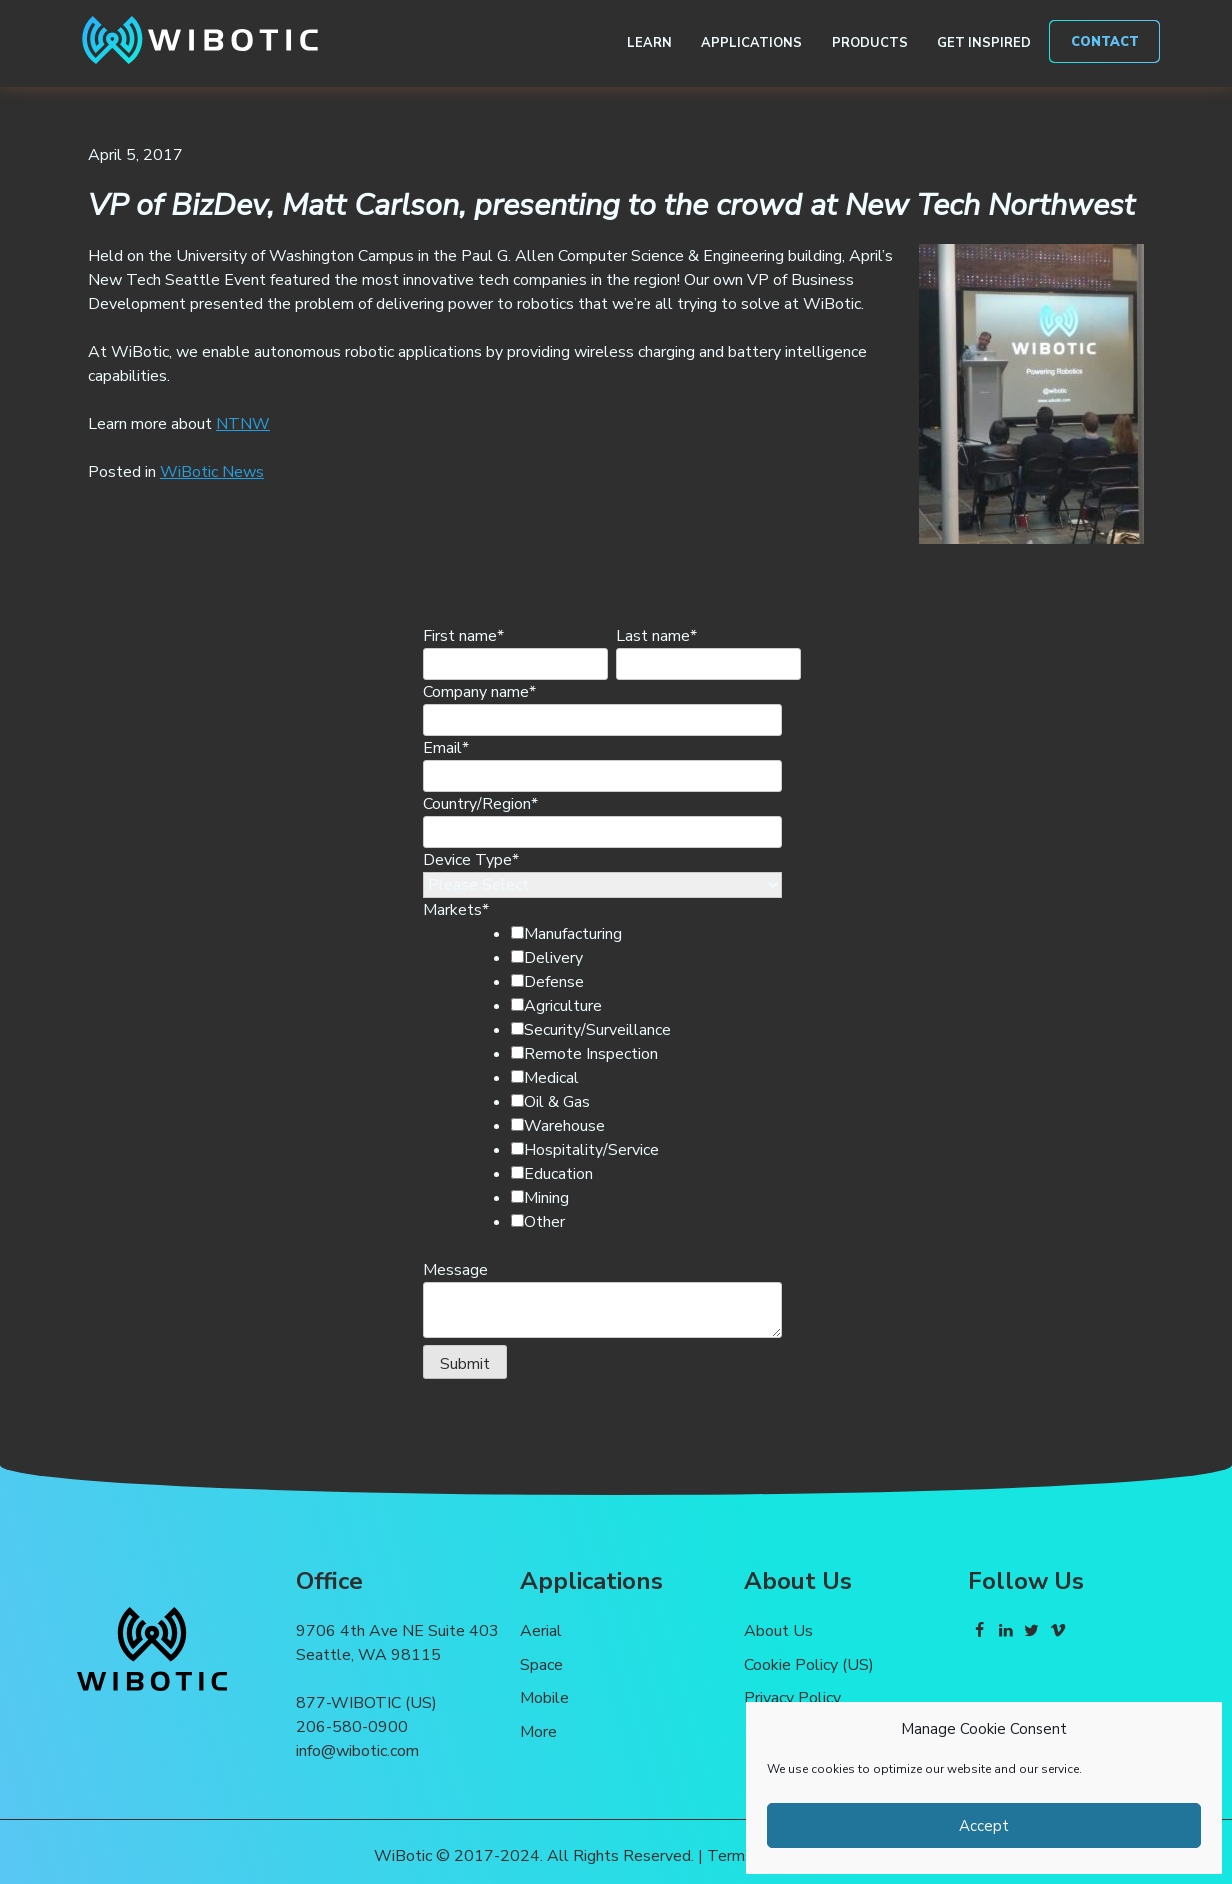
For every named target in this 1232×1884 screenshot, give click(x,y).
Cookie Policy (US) (809, 1665)
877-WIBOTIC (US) (366, 1703)
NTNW (243, 424)
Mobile (544, 1698)
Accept (984, 1826)
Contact (1105, 42)
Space (541, 1665)
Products (870, 43)
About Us (778, 1631)
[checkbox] (636, 1078)
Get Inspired (984, 43)
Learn (649, 43)
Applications (751, 43)
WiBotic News (212, 472)
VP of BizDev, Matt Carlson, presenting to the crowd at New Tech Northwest (611, 205)
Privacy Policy (792, 1698)
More (538, 1732)
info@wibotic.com (357, 1751)
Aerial (541, 1631)
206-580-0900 (352, 1727)
